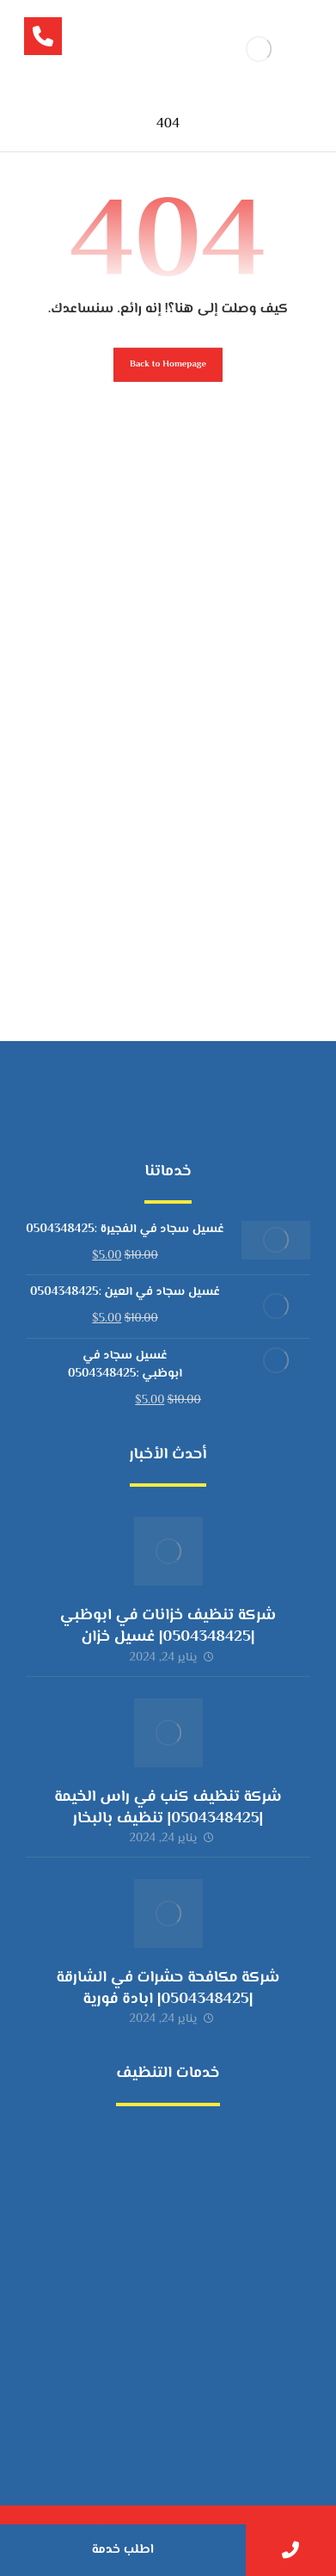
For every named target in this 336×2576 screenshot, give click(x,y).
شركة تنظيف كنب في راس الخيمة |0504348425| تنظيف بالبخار (168, 1808)
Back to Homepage (168, 364)
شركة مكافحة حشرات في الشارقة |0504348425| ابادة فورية (168, 1989)
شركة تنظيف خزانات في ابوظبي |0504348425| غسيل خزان (168, 1626)
